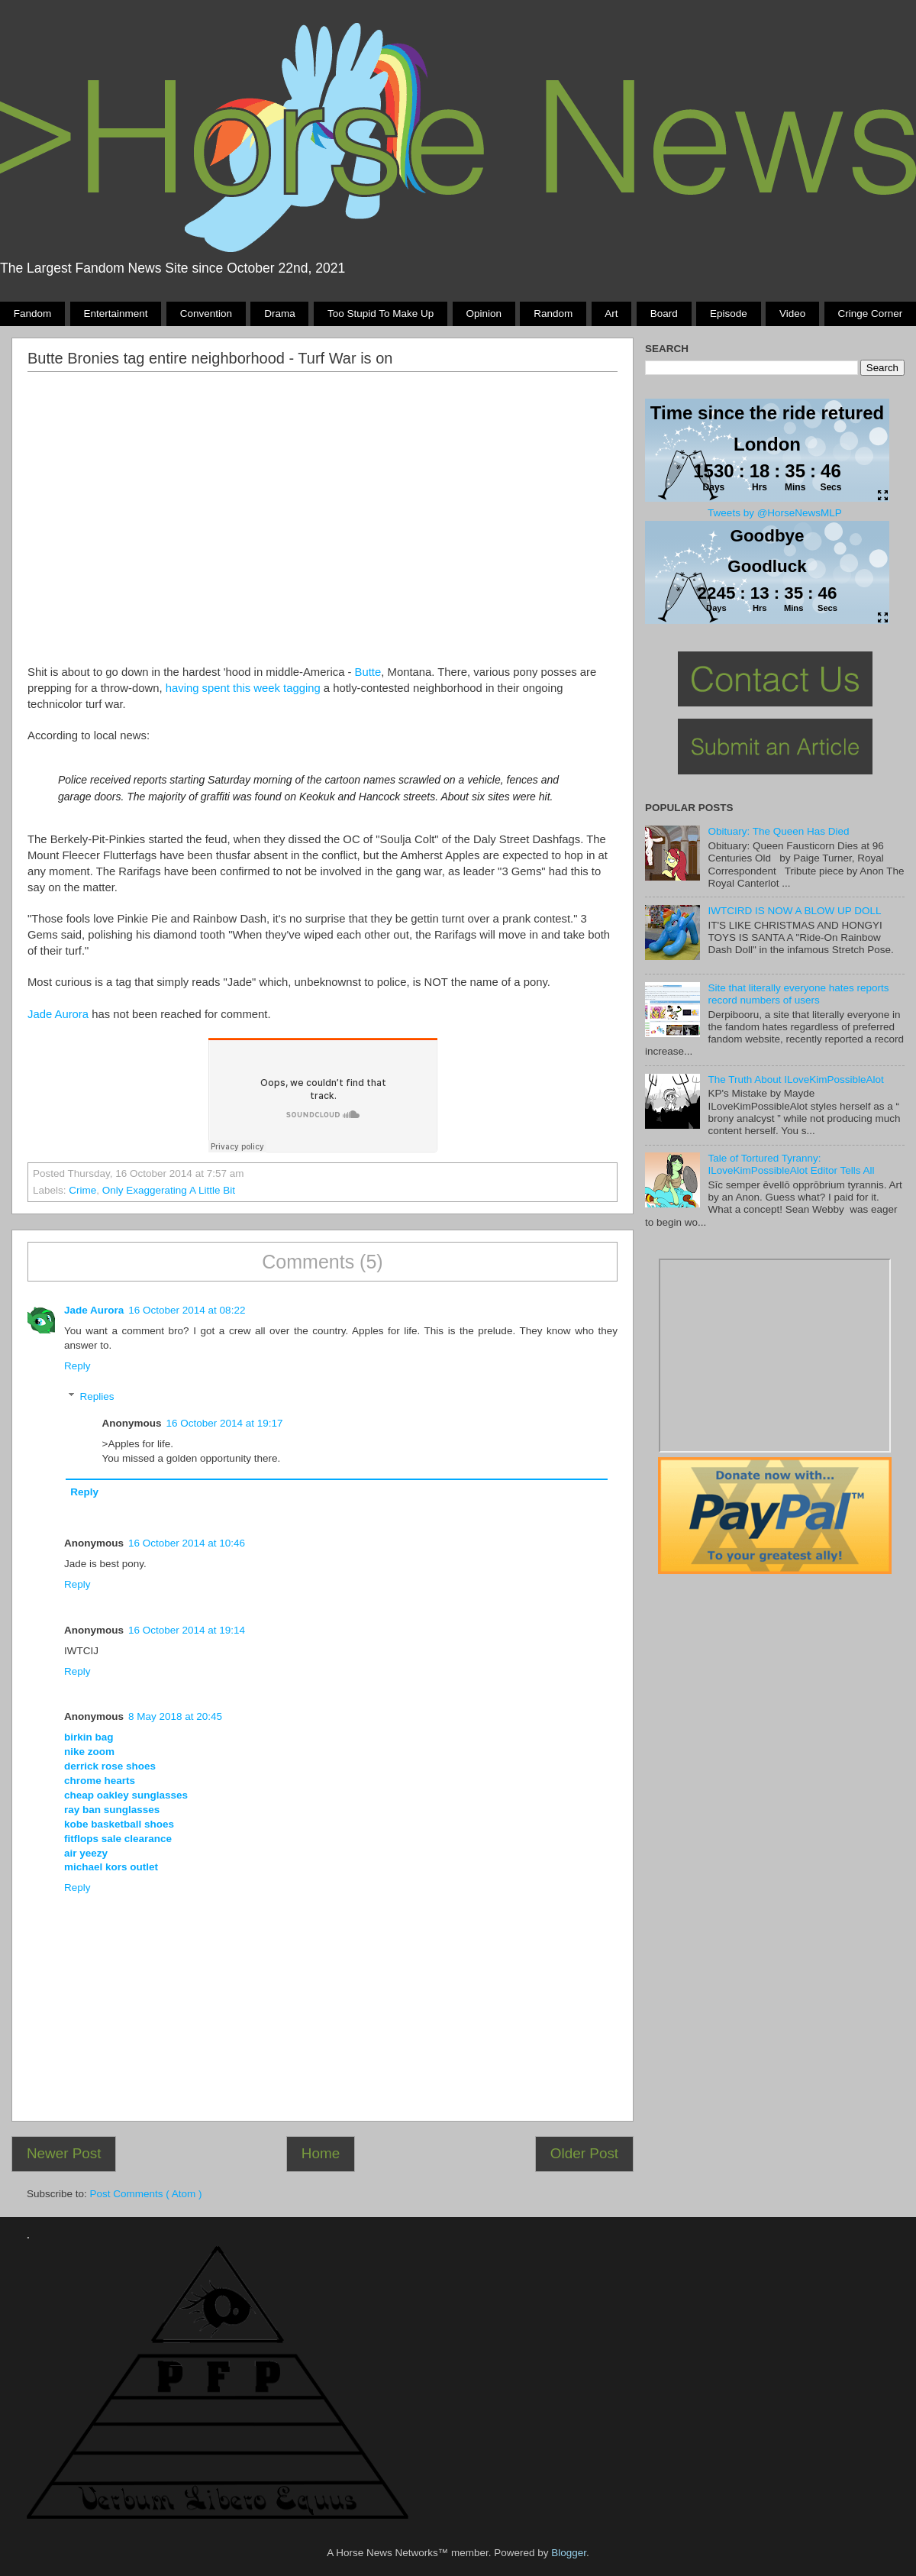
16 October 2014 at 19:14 (186, 1630)
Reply (77, 1366)
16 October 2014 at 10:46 (186, 1543)
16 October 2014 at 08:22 (186, 1310)
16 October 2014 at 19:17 (224, 1423)
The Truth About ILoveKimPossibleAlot (795, 1079)
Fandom (33, 313)
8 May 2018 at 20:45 (175, 1716)
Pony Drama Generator (775, 1356)
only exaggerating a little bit (168, 1190)
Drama (279, 313)
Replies (97, 1396)
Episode (728, 313)
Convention (206, 313)
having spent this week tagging (243, 688)
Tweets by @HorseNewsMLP (775, 513)
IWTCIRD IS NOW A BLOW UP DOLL (794, 910)
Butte (368, 672)
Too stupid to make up (380, 313)
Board (664, 313)
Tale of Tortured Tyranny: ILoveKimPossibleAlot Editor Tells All (791, 1164)
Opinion (484, 313)
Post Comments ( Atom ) (146, 2193)
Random (553, 313)
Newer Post (64, 2153)
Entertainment (115, 313)
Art (611, 313)
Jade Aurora (58, 1014)
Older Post (584, 2153)
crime (82, 1190)
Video (792, 313)
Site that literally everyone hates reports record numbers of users (798, 994)
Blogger (568, 2552)
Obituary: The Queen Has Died (778, 831)
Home (321, 2153)
